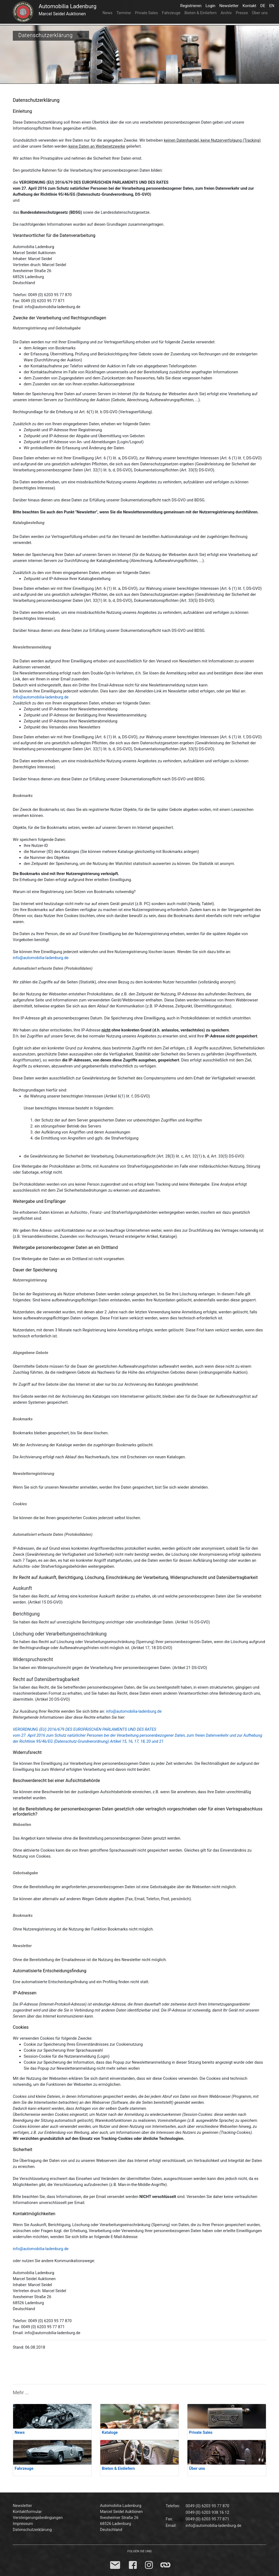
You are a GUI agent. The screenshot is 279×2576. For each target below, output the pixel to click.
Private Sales (146, 12)
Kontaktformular (27, 2511)
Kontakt (250, 5)
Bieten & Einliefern (200, 12)
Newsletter (230, 5)
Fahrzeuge (171, 12)
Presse (242, 12)
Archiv (226, 12)
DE (263, 5)
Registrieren (192, 5)
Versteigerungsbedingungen (38, 2517)
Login (211, 5)
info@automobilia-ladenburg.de (40, 697)
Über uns (260, 12)
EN (272, 5)
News (107, 12)
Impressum (23, 2523)
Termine (123, 12)
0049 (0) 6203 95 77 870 (207, 2505)
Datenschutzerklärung (32, 2529)
